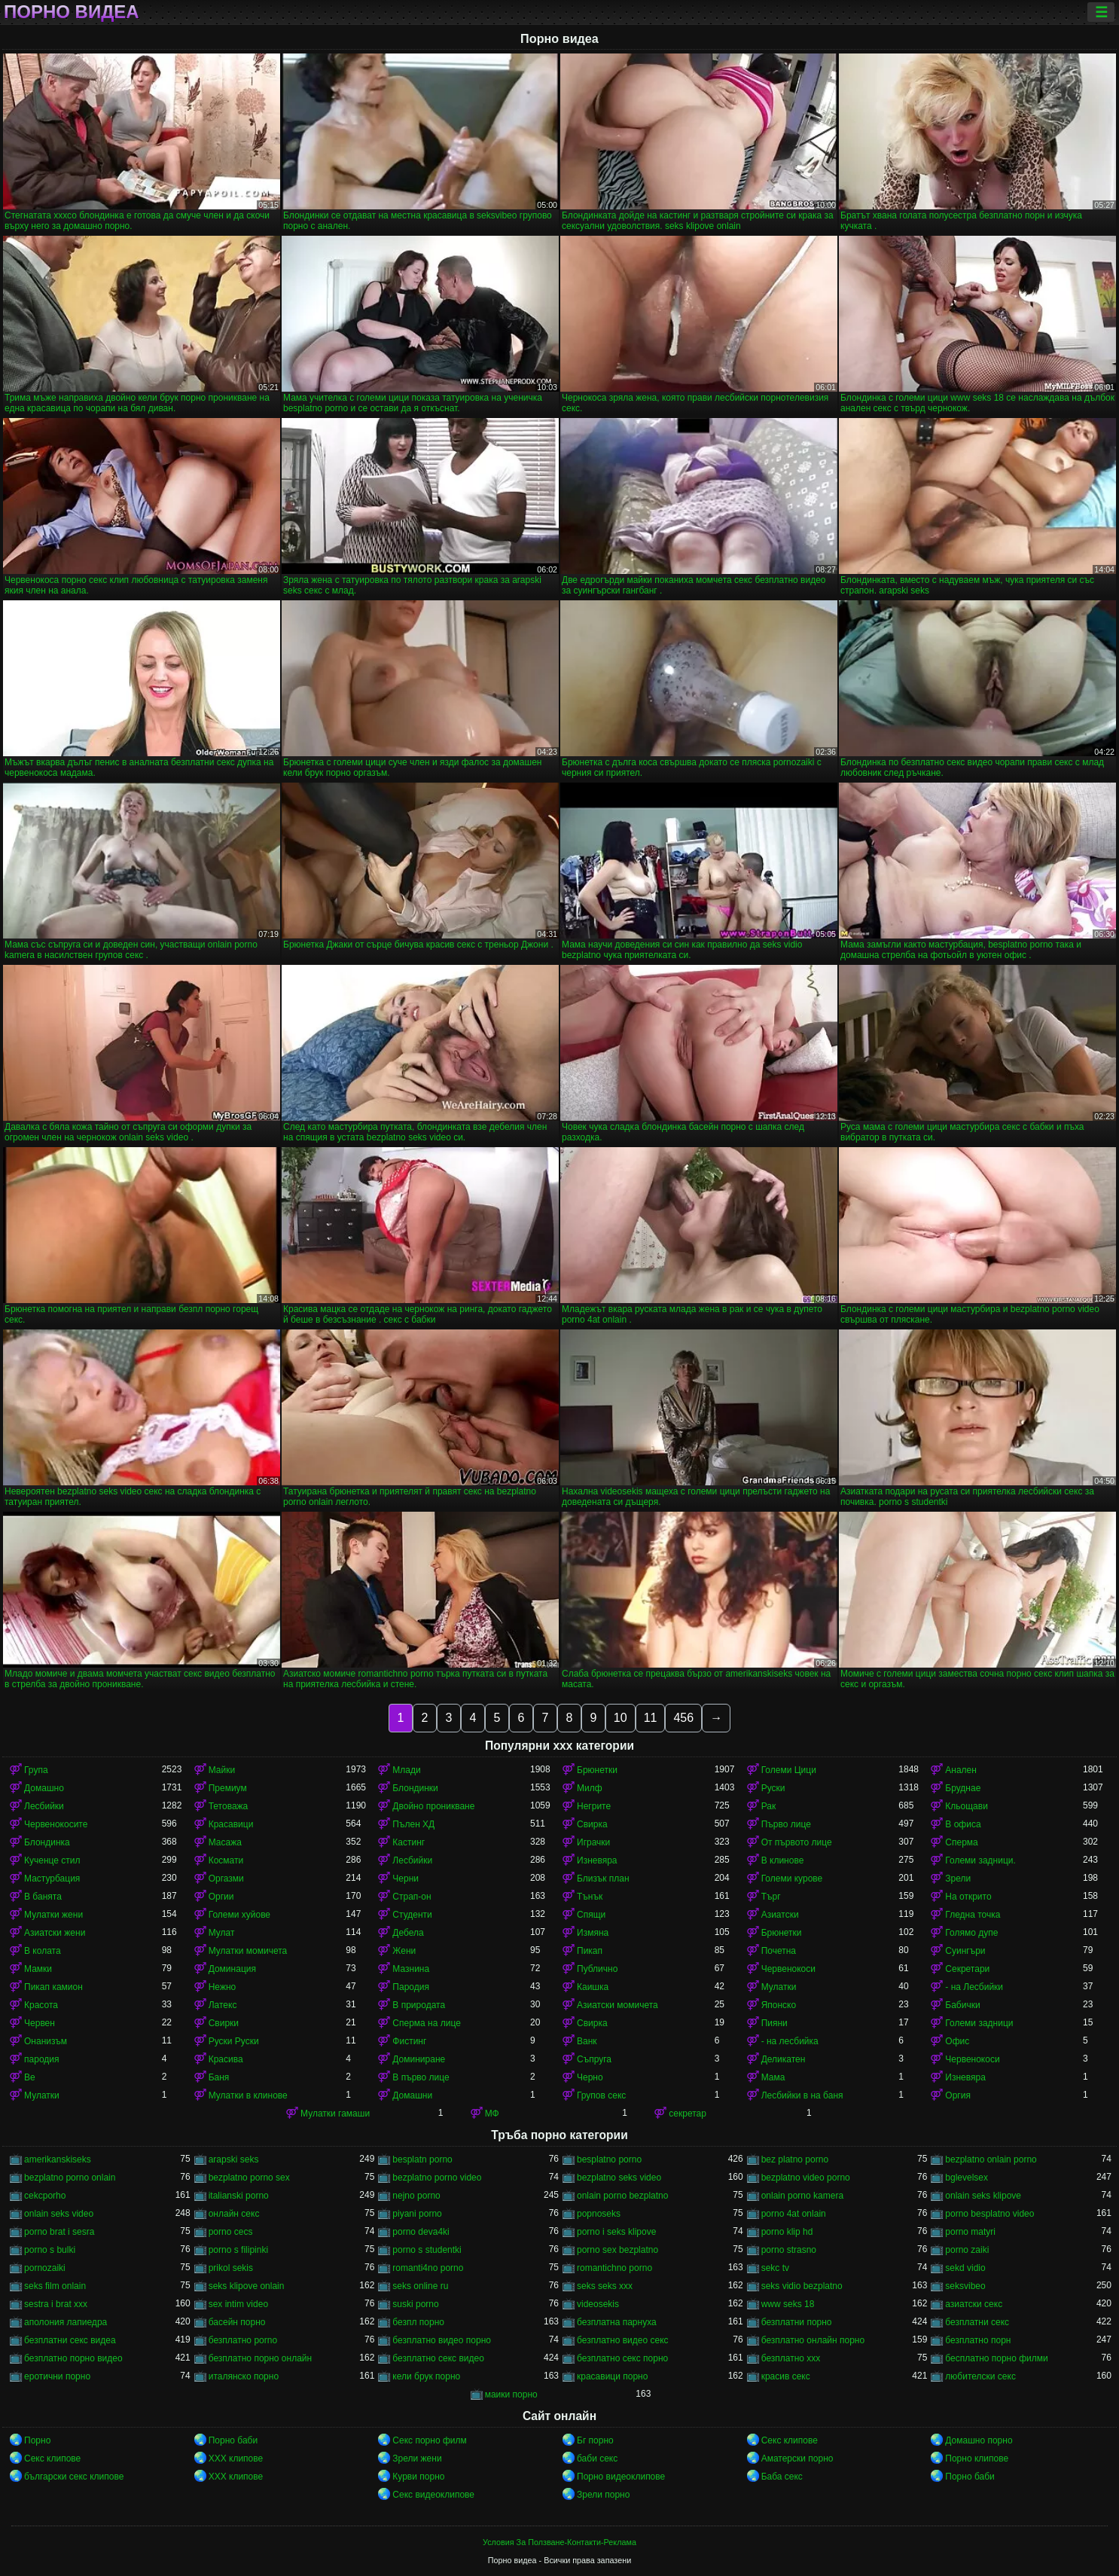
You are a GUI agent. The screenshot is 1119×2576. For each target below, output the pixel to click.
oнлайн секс (234, 2213)
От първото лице (796, 1842)
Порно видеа (71, 12)
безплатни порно (796, 2322)
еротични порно (57, 2376)
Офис (957, 2041)
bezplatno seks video (619, 2177)
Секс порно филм (429, 2440)
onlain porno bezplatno (622, 2195)
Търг (771, 1896)
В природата (418, 2005)
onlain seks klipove (983, 2195)
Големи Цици (788, 1770)
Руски (773, 1788)
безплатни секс (977, 2322)
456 (683, 1717)
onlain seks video (58, 2213)
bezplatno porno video (436, 2177)
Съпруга (594, 2059)
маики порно (511, 2394)
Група (36, 1770)
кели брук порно (426, 2376)
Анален (961, 1770)
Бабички (962, 2005)
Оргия (958, 2095)
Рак (768, 1806)
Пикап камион (53, 1987)
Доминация (232, 1969)
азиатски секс (973, 2304)
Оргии (221, 1896)
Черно (590, 2077)
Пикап (589, 1951)
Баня (219, 2077)
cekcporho (45, 2195)
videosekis (598, 2304)
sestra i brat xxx (55, 2304)
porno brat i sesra (59, 2232)
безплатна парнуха (617, 2322)
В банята (43, 1896)
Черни (405, 1878)
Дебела (407, 1932)
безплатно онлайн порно (812, 2340)
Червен (39, 2023)
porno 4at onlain (793, 2213)
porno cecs (231, 2232)
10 (620, 1717)
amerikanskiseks (57, 2159)
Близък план (603, 1878)
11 (650, 1717)
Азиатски (780, 1914)
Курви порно (418, 2476)
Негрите (594, 1806)
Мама (773, 2077)
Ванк (587, 2041)
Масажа (225, 1842)
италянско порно (244, 2376)
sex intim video (238, 2304)
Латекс (223, 2005)
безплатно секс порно (622, 2358)
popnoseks (598, 2213)
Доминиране (418, 2059)
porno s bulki (49, 2250)
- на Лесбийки (974, 1987)
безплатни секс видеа (70, 2340)
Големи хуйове (239, 1914)
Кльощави (966, 1806)
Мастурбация (52, 1878)
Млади (406, 1770)
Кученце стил (52, 1860)
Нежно (222, 1987)
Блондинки (415, 1788)
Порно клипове (976, 2458)
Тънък (589, 1896)
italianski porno (239, 2195)
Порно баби (233, 2440)
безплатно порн (978, 2340)
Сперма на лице (426, 2023)
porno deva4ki (420, 2232)
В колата (42, 1951)
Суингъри (965, 1951)
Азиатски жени (54, 1932)
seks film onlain (55, 2286)
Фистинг (409, 2041)
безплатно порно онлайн (260, 2358)
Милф (589, 1788)
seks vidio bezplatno (802, 2286)
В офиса (962, 1824)
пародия (41, 2059)
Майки (222, 1770)
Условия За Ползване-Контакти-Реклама (559, 2542)
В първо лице (420, 2077)
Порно (37, 2440)
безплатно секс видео (438, 2358)
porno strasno (788, 2250)
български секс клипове (73, 2476)
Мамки (38, 1969)
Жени (404, 1951)
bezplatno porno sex (249, 2177)
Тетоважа (228, 1806)
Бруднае (962, 1788)
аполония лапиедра (65, 2322)
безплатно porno (243, 2340)
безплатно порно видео (73, 2358)
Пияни (774, 2023)
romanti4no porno (427, 2268)
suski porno (415, 2304)
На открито (968, 1896)
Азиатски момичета (617, 2005)
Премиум (228, 1788)
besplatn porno (422, 2159)
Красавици (231, 1824)
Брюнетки (597, 1770)
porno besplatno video (989, 2213)
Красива (226, 2059)
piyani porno (416, 2213)
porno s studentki (426, 2250)
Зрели (958, 1878)
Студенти (411, 1914)
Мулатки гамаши (335, 2113)
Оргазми (226, 1878)
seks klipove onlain (247, 2286)
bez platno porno (794, 2159)
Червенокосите (55, 1824)
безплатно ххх (791, 2358)
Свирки (224, 2023)
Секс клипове (789, 2440)
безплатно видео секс (623, 2340)
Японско (779, 2005)
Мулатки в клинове (248, 2095)
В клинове (782, 1860)
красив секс (785, 2376)
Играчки (593, 1842)
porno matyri (970, 2232)
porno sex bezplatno (617, 2250)
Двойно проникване (433, 1806)
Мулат (222, 1932)
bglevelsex (966, 2177)
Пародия (410, 1987)
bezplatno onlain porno (990, 2159)
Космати (226, 1860)
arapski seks (234, 2159)
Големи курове (792, 1878)
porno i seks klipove (616, 2232)
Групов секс (601, 2095)
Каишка (592, 1987)
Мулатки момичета (248, 1951)
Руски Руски (234, 2041)
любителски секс (980, 2376)
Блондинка (47, 1842)
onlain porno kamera (802, 2195)
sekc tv (775, 2268)
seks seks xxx (605, 2286)
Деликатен (783, 2059)
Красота (41, 2005)
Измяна (592, 1932)
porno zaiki (967, 2250)
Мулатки (779, 1987)
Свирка (592, 1824)
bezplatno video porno (805, 2177)
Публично (597, 1969)
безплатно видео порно (441, 2340)
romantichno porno (614, 2268)
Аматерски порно (797, 2458)
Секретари (967, 1969)
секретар (687, 2113)
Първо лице (786, 1824)
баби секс (597, 2458)
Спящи (591, 1914)
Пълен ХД (413, 1824)
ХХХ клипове (236, 2458)
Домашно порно (978, 2440)
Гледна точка (972, 1914)
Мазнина (410, 1969)
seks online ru (420, 2286)
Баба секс (782, 2476)
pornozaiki (45, 2268)
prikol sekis (231, 2268)
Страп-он (411, 1896)
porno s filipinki (238, 2250)
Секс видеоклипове (433, 2494)
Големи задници (979, 2023)
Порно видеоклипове (621, 2476)
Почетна (778, 1951)
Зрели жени (416, 2458)
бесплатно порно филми (996, 2358)
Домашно (44, 1788)
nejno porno (416, 2195)
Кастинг (408, 1842)
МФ (492, 2113)
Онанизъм (45, 2041)
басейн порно (237, 2322)
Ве (29, 2077)
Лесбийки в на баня (802, 2095)
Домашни (412, 2095)
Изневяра (597, 1860)
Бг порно (595, 2440)
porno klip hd (787, 2232)
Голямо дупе (971, 1932)
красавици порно (612, 2376)
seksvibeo (965, 2286)
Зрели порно (603, 2494)
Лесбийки (44, 1806)
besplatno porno (609, 2159)
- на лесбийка (790, 2041)
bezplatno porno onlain (69, 2177)
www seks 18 (788, 2304)
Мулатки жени (53, 1914)
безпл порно (418, 2322)
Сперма (961, 1842)
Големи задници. (980, 1860)
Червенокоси (788, 1969)
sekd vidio (965, 2268)
